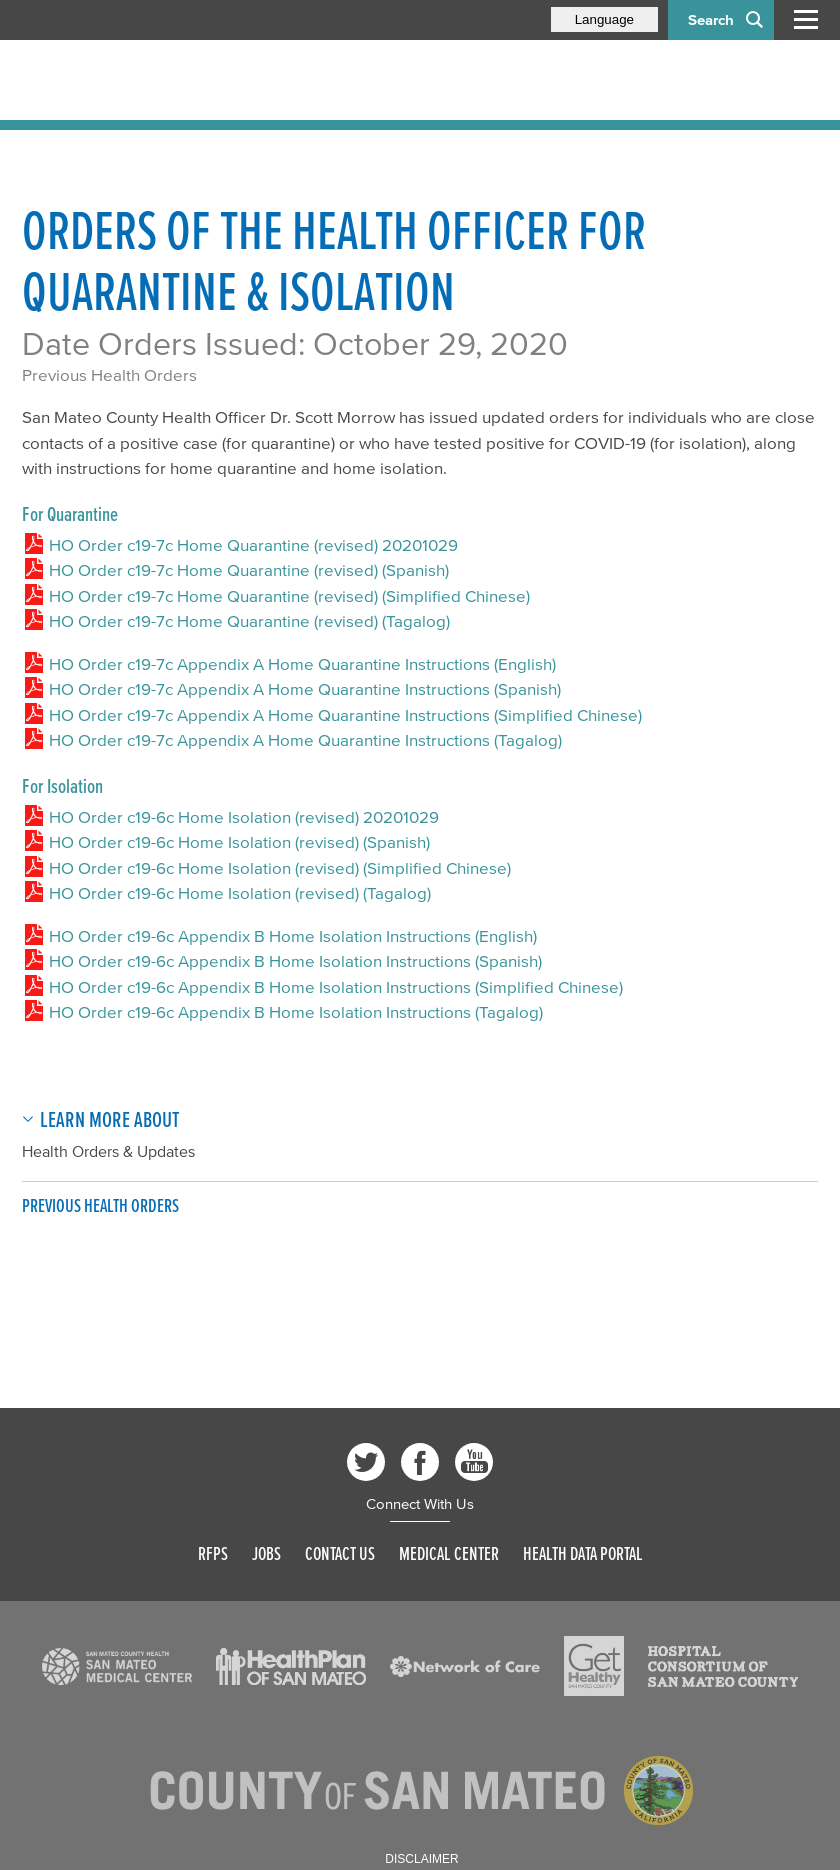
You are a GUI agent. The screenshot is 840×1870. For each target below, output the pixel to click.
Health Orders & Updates (108, 1151)
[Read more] (117, 1667)
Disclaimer (421, 1859)
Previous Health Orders (109, 374)
